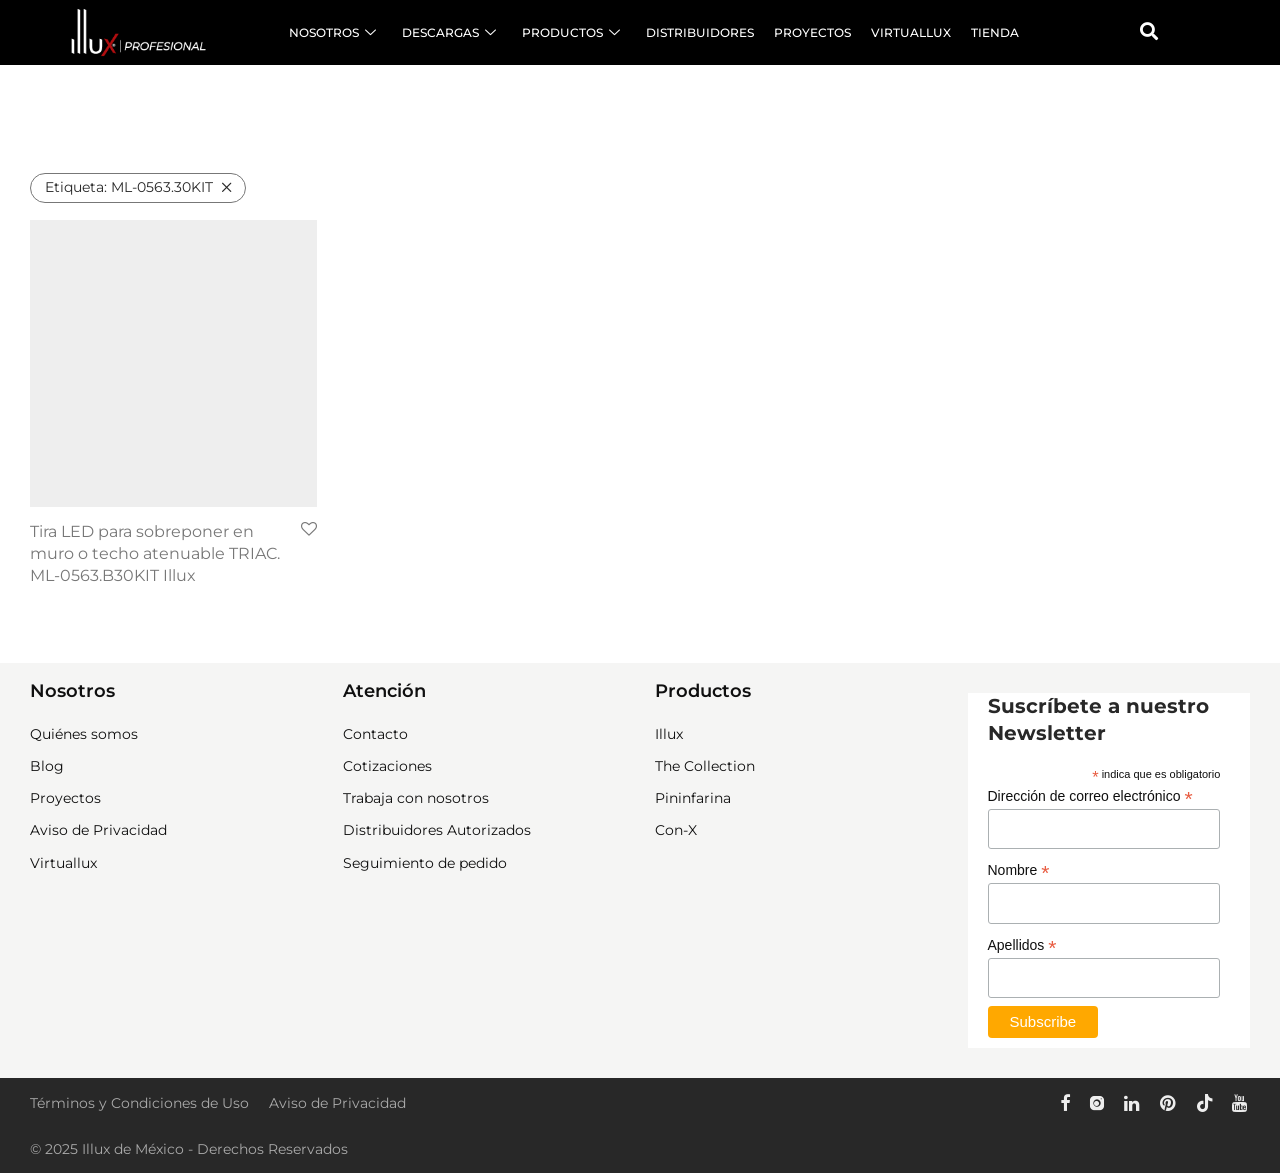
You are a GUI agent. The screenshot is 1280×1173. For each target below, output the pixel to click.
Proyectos (65, 798)
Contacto (375, 734)
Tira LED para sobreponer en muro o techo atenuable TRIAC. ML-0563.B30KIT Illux (155, 554)
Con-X (676, 830)
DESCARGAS (449, 33)
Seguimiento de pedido (425, 863)
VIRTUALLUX (911, 32)
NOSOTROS (332, 33)
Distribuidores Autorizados (437, 830)
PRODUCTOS (571, 33)
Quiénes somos (84, 734)
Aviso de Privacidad (98, 830)
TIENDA (995, 32)
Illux (669, 734)
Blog (47, 766)
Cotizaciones (387, 766)
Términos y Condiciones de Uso (139, 1103)
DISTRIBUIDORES (700, 32)
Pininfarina (693, 798)
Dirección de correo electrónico (1090, 796)
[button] (1149, 31)
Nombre (1019, 870)
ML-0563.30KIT (129, 187)
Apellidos (1022, 945)
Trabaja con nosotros (416, 798)
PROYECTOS (812, 32)
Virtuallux (63, 863)
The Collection (705, 766)
